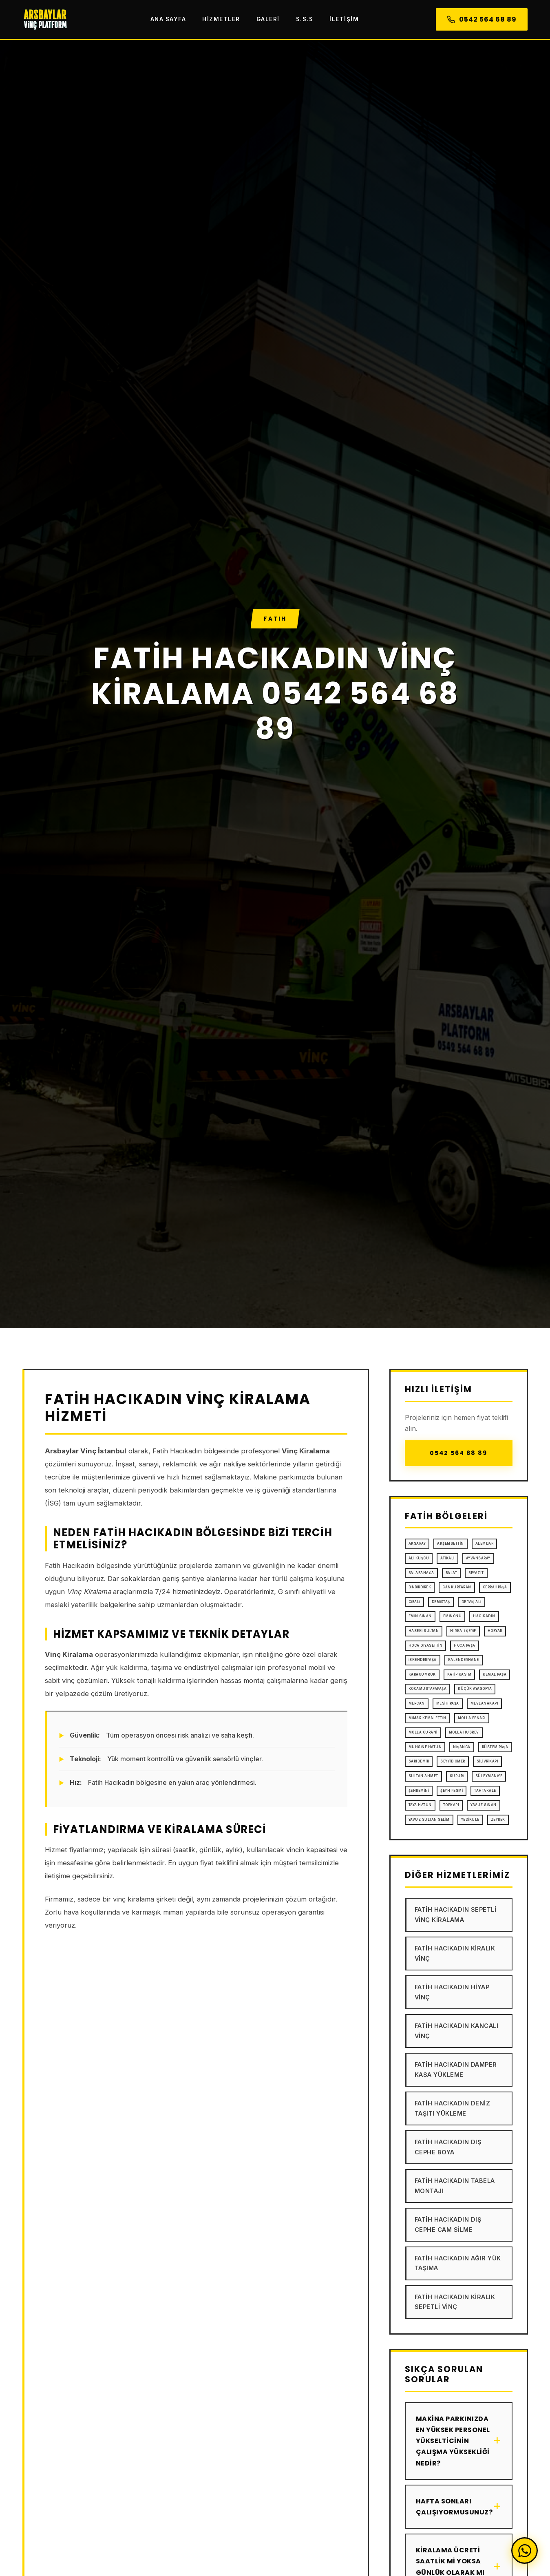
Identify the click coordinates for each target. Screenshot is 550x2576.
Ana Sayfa (168, 19)
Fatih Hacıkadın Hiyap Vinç (452, 1991)
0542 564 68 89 (482, 19)
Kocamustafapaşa (428, 1689)
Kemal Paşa (494, 1674)
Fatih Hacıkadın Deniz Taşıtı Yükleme (452, 2108)
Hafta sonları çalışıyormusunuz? (458, 2506)
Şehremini (419, 1791)
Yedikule (470, 1820)
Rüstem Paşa (495, 1747)
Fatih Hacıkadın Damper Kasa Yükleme (456, 2069)
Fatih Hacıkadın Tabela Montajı (455, 2185)
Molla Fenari (472, 1718)
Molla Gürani (423, 1732)
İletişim (344, 19)
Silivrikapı (488, 1761)
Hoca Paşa (464, 1645)
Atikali (447, 1558)
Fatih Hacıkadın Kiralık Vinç (455, 1953)
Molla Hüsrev (464, 1732)
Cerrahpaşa (495, 1587)
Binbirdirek (420, 1587)
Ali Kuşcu (419, 1558)
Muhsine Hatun (425, 1747)
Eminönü (452, 1616)
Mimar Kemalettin (427, 1718)
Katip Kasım (459, 1674)
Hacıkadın (484, 1616)
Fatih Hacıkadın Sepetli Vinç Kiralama (456, 1914)
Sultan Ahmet (423, 1776)
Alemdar (484, 1543)
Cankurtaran (456, 1587)
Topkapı (451, 1805)
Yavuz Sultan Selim (429, 1820)
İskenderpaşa (423, 1660)
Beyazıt (476, 1573)
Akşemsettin (450, 1543)
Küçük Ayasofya (475, 1689)
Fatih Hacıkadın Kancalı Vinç (457, 2030)
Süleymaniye (489, 1776)
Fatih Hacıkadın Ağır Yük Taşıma (458, 2263)
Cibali (414, 1602)
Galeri (268, 19)
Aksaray (417, 1543)
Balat (451, 1573)
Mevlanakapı (484, 1703)
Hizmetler (221, 19)
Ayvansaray (478, 1558)
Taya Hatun (420, 1805)
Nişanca (461, 1747)
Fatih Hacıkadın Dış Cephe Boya (448, 2146)
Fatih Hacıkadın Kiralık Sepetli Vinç (455, 2301)
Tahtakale (485, 1791)
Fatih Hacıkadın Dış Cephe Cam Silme (448, 2224)
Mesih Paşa (447, 1703)
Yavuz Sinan (483, 1805)
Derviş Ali (472, 1602)
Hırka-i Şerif (463, 1631)
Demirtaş (441, 1602)
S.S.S (305, 19)
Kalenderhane (463, 1660)
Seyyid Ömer (452, 1761)
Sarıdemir (419, 1761)
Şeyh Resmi (451, 1791)
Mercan (417, 1703)
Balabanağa (421, 1573)
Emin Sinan (420, 1616)
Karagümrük (422, 1674)
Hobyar (495, 1631)
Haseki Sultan (424, 1631)
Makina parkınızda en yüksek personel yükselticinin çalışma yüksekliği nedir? (458, 2441)
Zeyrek (498, 1820)
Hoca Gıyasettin (426, 1645)
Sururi (457, 1776)
